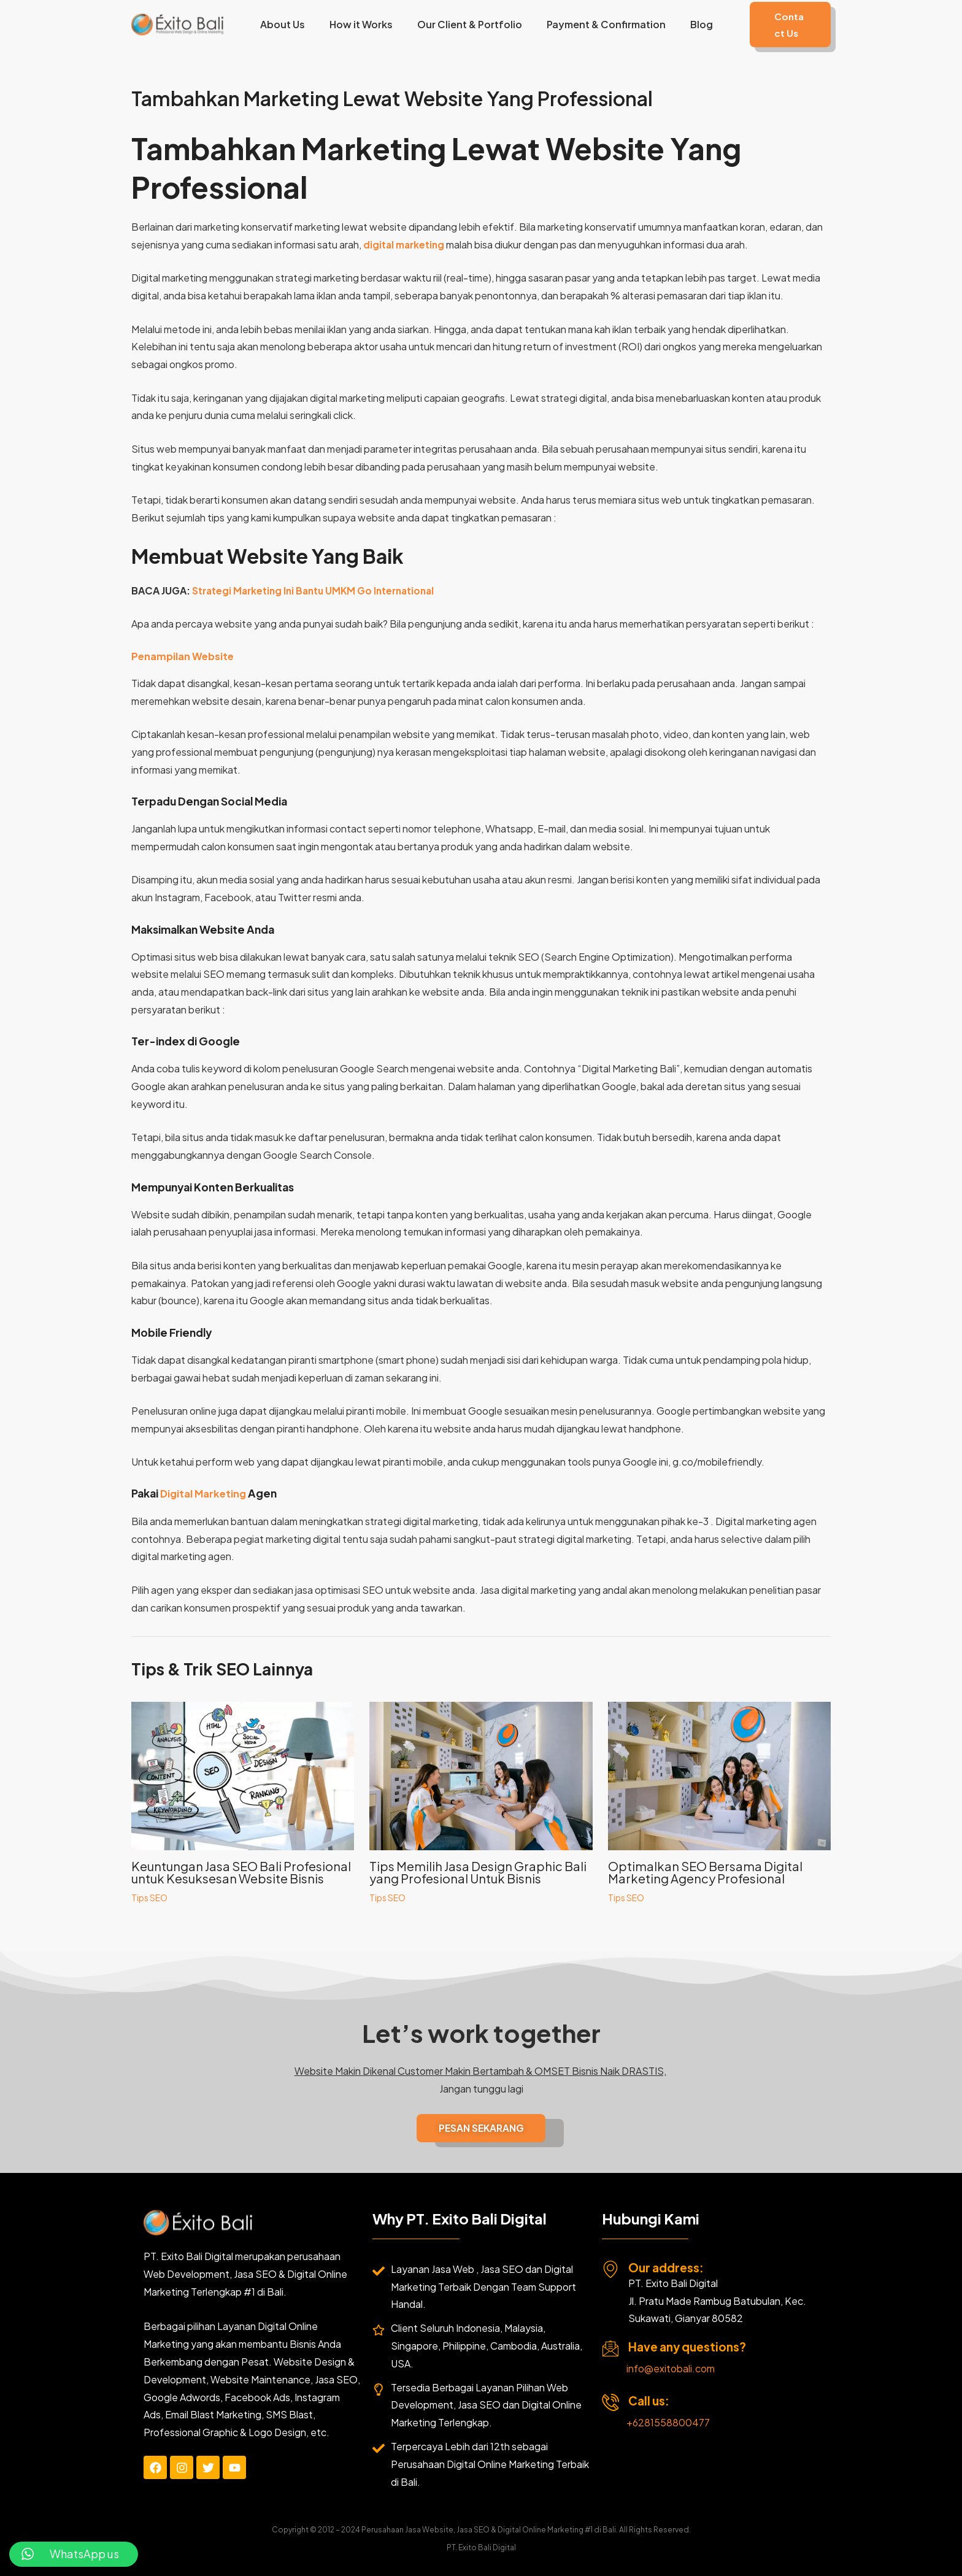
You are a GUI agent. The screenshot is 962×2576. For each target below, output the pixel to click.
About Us (286, 24)
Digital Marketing (205, 1493)
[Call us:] (610, 2403)
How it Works (360, 24)
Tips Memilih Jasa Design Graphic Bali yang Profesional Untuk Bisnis (478, 1872)
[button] (781, 24)
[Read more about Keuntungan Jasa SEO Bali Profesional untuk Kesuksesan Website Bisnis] (242, 1774)
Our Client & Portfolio (464, 24)
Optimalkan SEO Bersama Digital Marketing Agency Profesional (705, 1872)
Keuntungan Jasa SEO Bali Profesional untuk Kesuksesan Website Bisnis (241, 1872)
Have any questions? (687, 2347)
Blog (686, 24)
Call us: (648, 2401)
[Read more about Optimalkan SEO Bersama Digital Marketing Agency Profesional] (719, 1774)
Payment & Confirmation (595, 24)
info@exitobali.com (670, 2369)
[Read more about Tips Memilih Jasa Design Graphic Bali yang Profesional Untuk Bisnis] (480, 1774)
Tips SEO (149, 1897)
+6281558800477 (668, 2422)
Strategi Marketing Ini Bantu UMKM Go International (318, 590)
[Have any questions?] (610, 2349)
